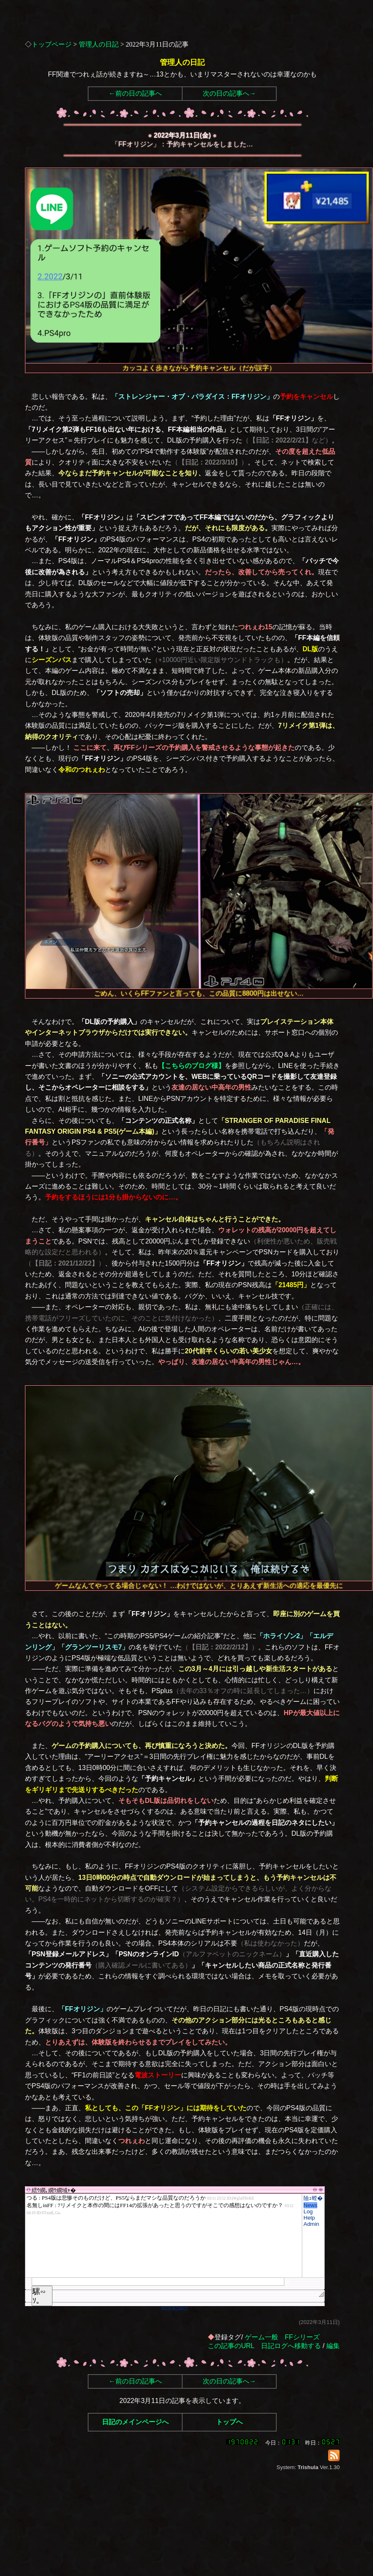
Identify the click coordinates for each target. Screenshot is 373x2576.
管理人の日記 (99, 44)
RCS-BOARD (175, 2308)
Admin (311, 2224)
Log (308, 2211)
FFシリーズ (302, 2337)
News (310, 2205)
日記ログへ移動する (291, 2345)
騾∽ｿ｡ (39, 2296)
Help (309, 2218)
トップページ (52, 44)
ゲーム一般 (261, 2337)
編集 (333, 2345)
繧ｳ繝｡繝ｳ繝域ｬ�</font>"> (163, 2235)
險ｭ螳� (313, 2198)
